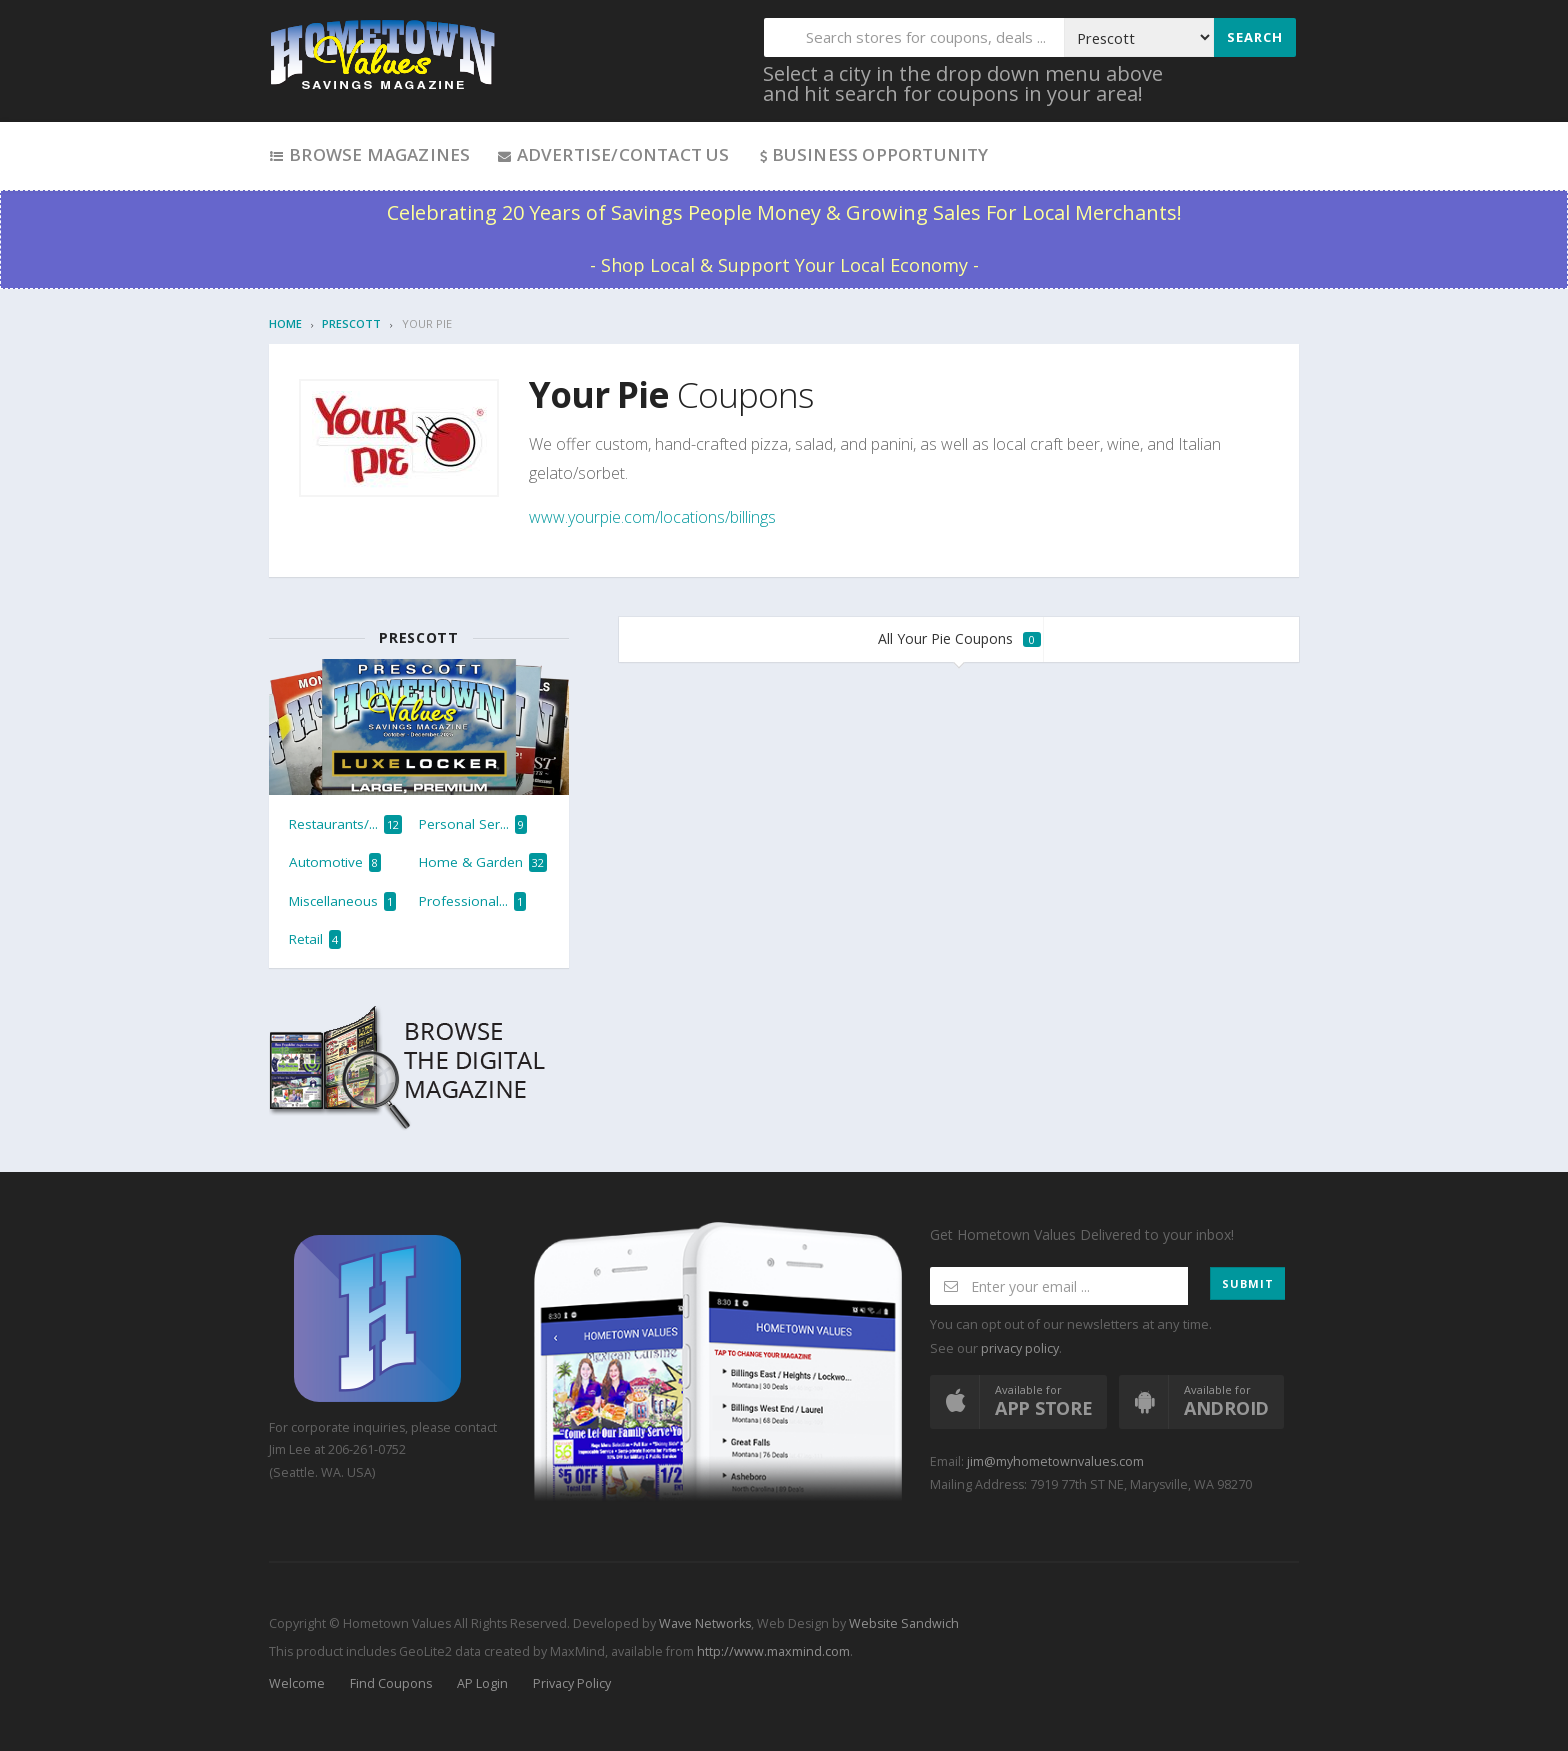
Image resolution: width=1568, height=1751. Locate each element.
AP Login (482, 1683)
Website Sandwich (902, 1623)
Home (285, 323)
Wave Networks (703, 1623)
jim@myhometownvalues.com (1055, 1461)
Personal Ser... (473, 824)
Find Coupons (391, 1683)
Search (1255, 37)
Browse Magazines (369, 154)
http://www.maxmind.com (773, 1651)
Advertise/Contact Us (612, 154)
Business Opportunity (872, 154)
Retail (315, 939)
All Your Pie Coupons (959, 638)
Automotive (335, 862)
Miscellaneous (342, 901)
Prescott (351, 323)
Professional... (472, 901)
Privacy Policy (572, 1683)
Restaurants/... (345, 824)
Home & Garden (483, 862)
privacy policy (1020, 1348)
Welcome (297, 1683)
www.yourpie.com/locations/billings (652, 517)
